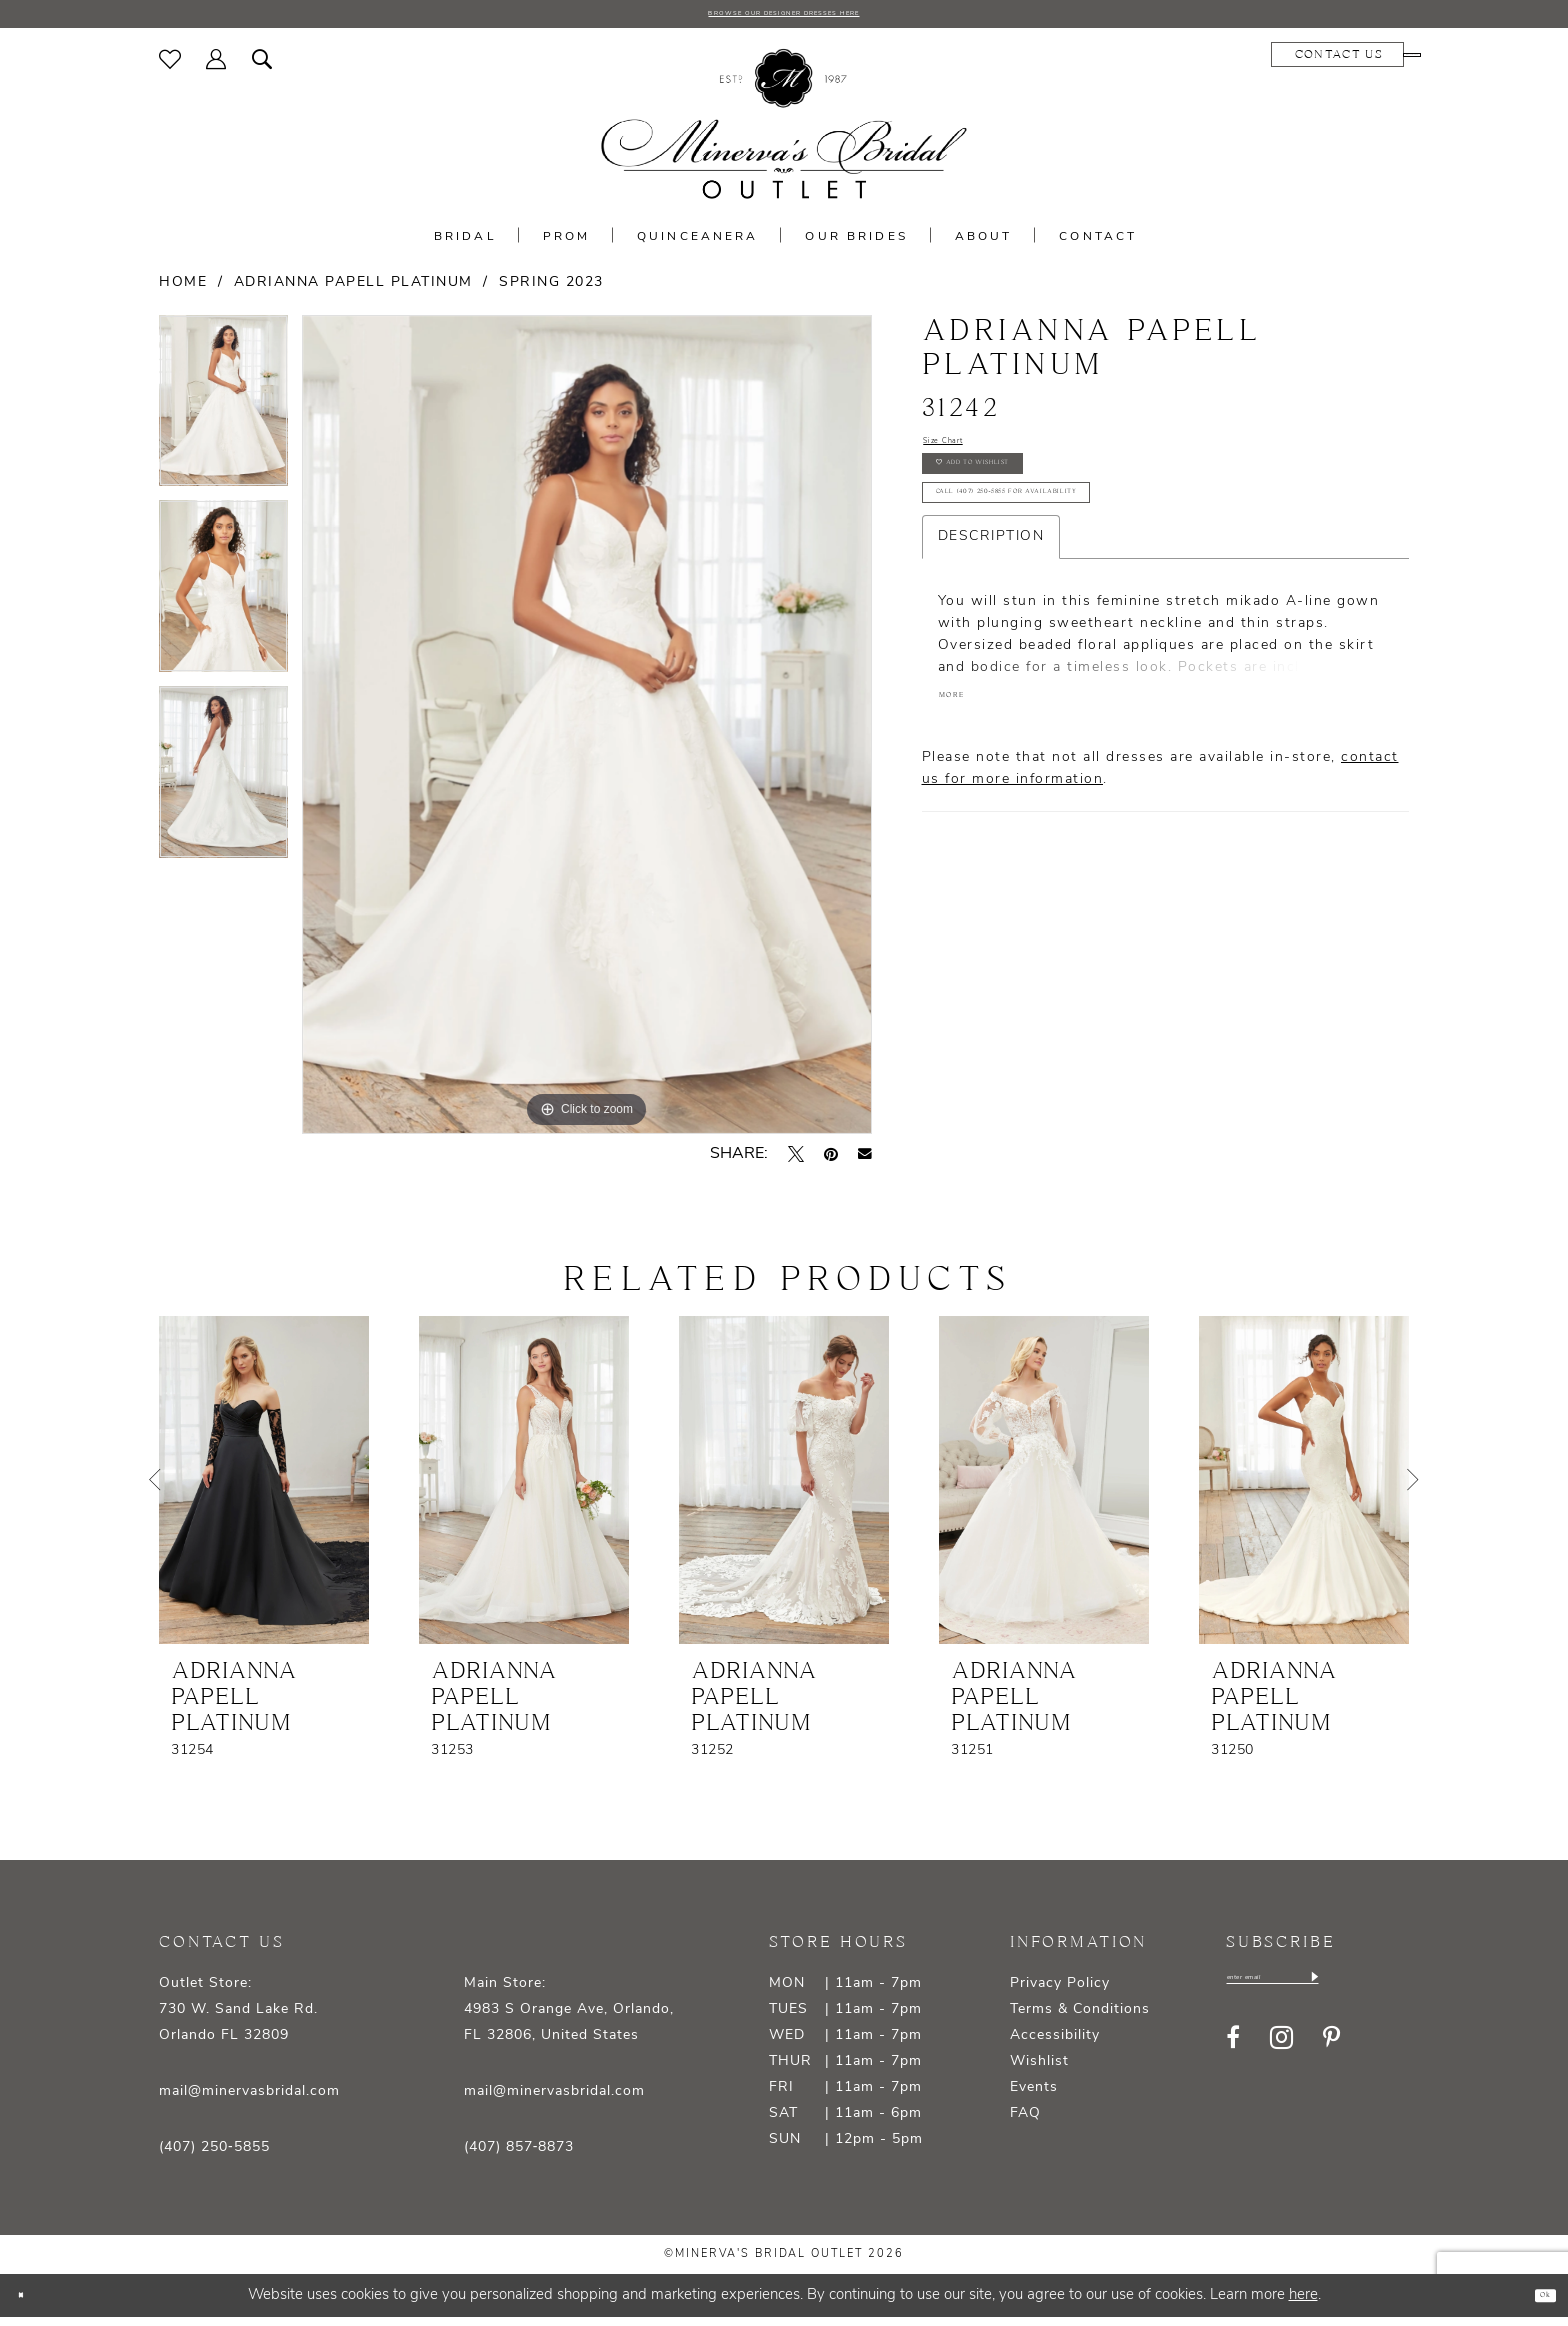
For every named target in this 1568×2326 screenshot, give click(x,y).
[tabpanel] (223, 416)
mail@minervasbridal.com (249, 2099)
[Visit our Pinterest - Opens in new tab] (1331, 2056)
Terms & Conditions (1080, 2017)
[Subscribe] (1405, 1991)
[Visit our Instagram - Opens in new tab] (1281, 2056)
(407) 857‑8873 (519, 2155)
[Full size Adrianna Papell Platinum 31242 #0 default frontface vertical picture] (587, 732)
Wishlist (1039, 2069)
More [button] (965, 777)
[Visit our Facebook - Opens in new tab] (1233, 2056)
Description (991, 610)
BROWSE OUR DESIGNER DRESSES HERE (784, 18)
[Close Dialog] (30, 2303)
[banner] (784, 132)
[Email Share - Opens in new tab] (865, 1162)
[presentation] (264, 1488)
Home (183, 290)
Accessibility (1055, 2043)
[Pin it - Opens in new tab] (831, 1162)
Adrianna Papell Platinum (353, 290)
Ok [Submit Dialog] (1534, 2303)
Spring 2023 (551, 290)
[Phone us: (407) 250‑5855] (1349, 63)
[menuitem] (170, 67)
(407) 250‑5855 (214, 2155)
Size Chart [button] (964, 455)
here (1303, 2303)
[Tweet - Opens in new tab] (796, 1162)
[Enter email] (1319, 1991)
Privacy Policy (1060, 1991)
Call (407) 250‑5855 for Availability (1084, 556)
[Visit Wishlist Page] (170, 67)
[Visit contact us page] (1213, 63)
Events (1034, 2095)
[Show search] (262, 67)
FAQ (1025, 2121)
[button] (216, 67)
